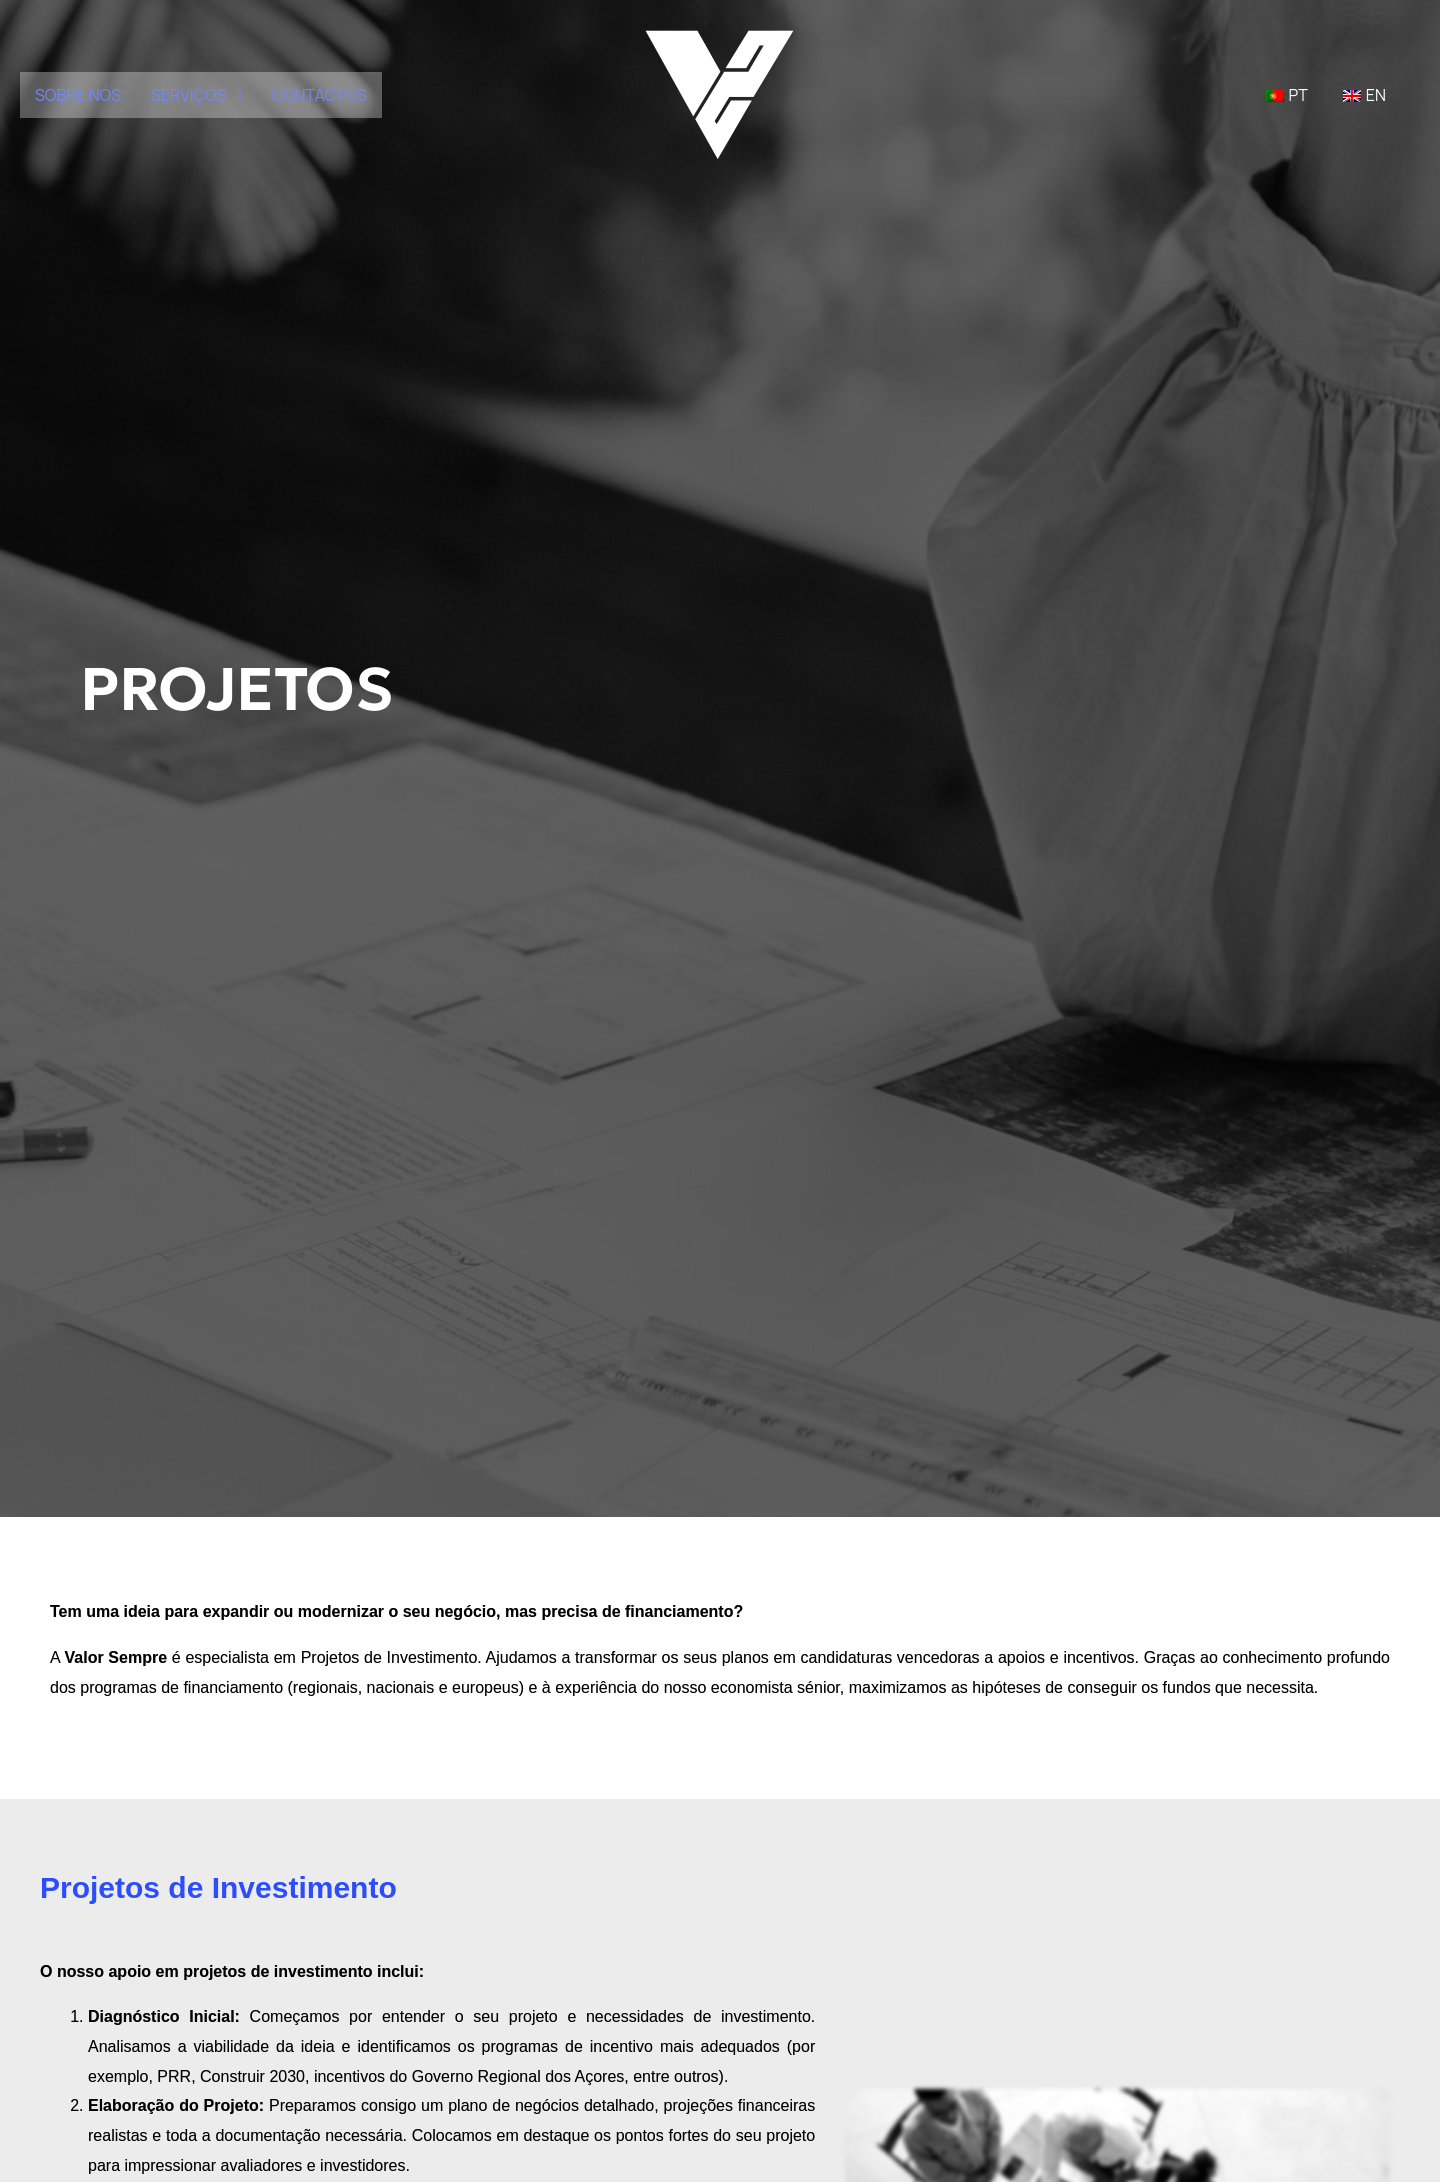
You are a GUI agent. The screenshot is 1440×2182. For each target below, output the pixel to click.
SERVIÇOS (196, 95)
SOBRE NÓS (78, 95)
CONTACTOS (319, 95)
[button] (196, 95)
